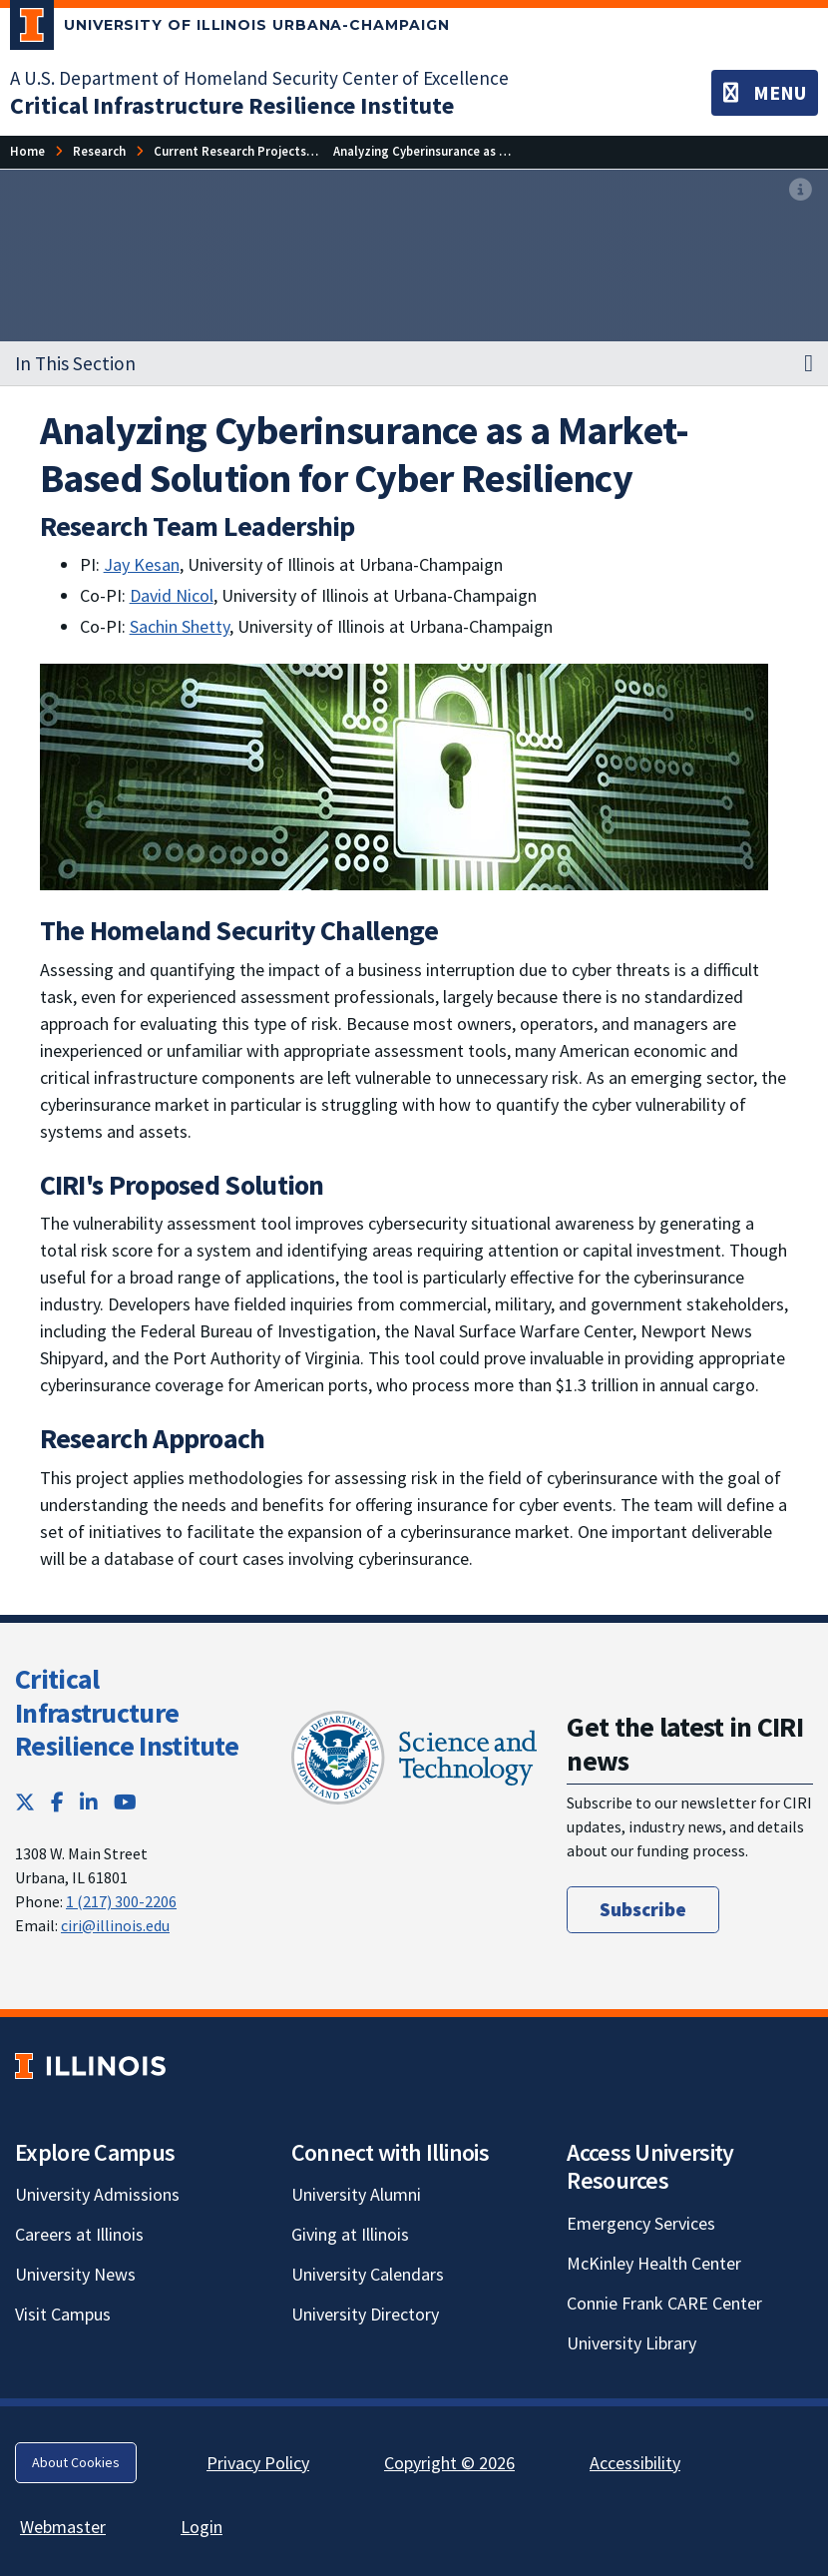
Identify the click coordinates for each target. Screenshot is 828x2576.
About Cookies (76, 2462)
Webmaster (63, 2526)
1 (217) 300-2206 (121, 1901)
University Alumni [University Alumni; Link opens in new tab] (356, 2194)
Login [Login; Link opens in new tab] (201, 2526)
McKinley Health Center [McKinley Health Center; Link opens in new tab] (654, 2263)
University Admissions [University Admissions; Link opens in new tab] (97, 2194)
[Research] (99, 151)
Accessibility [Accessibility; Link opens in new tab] (635, 2462)
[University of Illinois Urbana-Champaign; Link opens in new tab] (230, 29)
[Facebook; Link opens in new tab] (57, 1802)
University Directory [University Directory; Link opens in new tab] (365, 2314)
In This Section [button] (75, 363)
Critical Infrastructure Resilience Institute (126, 1712)
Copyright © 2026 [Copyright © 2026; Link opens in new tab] (449, 2462)
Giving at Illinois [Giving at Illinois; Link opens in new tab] (350, 2234)
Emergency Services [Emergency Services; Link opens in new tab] (641, 2223)
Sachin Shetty (179, 626)
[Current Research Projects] (230, 151)
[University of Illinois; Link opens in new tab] (90, 2065)
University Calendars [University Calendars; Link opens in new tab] (367, 2274)
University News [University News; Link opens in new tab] (75, 2274)
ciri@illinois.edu (115, 1925)
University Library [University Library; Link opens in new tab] (631, 2342)
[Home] (27, 151)
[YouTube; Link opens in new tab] (125, 1802)
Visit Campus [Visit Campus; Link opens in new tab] (63, 2314)
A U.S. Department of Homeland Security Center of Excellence (259, 78)
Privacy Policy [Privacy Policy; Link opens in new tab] (258, 2462)
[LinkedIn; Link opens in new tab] (89, 1802)
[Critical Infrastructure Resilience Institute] (232, 105)
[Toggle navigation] (764, 93)
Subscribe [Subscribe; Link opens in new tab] (643, 1909)
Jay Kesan (142, 564)
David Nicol (171, 595)
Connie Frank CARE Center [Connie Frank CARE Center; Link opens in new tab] (664, 2303)
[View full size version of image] (800, 191)
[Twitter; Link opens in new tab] (25, 1802)
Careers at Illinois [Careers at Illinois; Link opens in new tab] (79, 2234)
